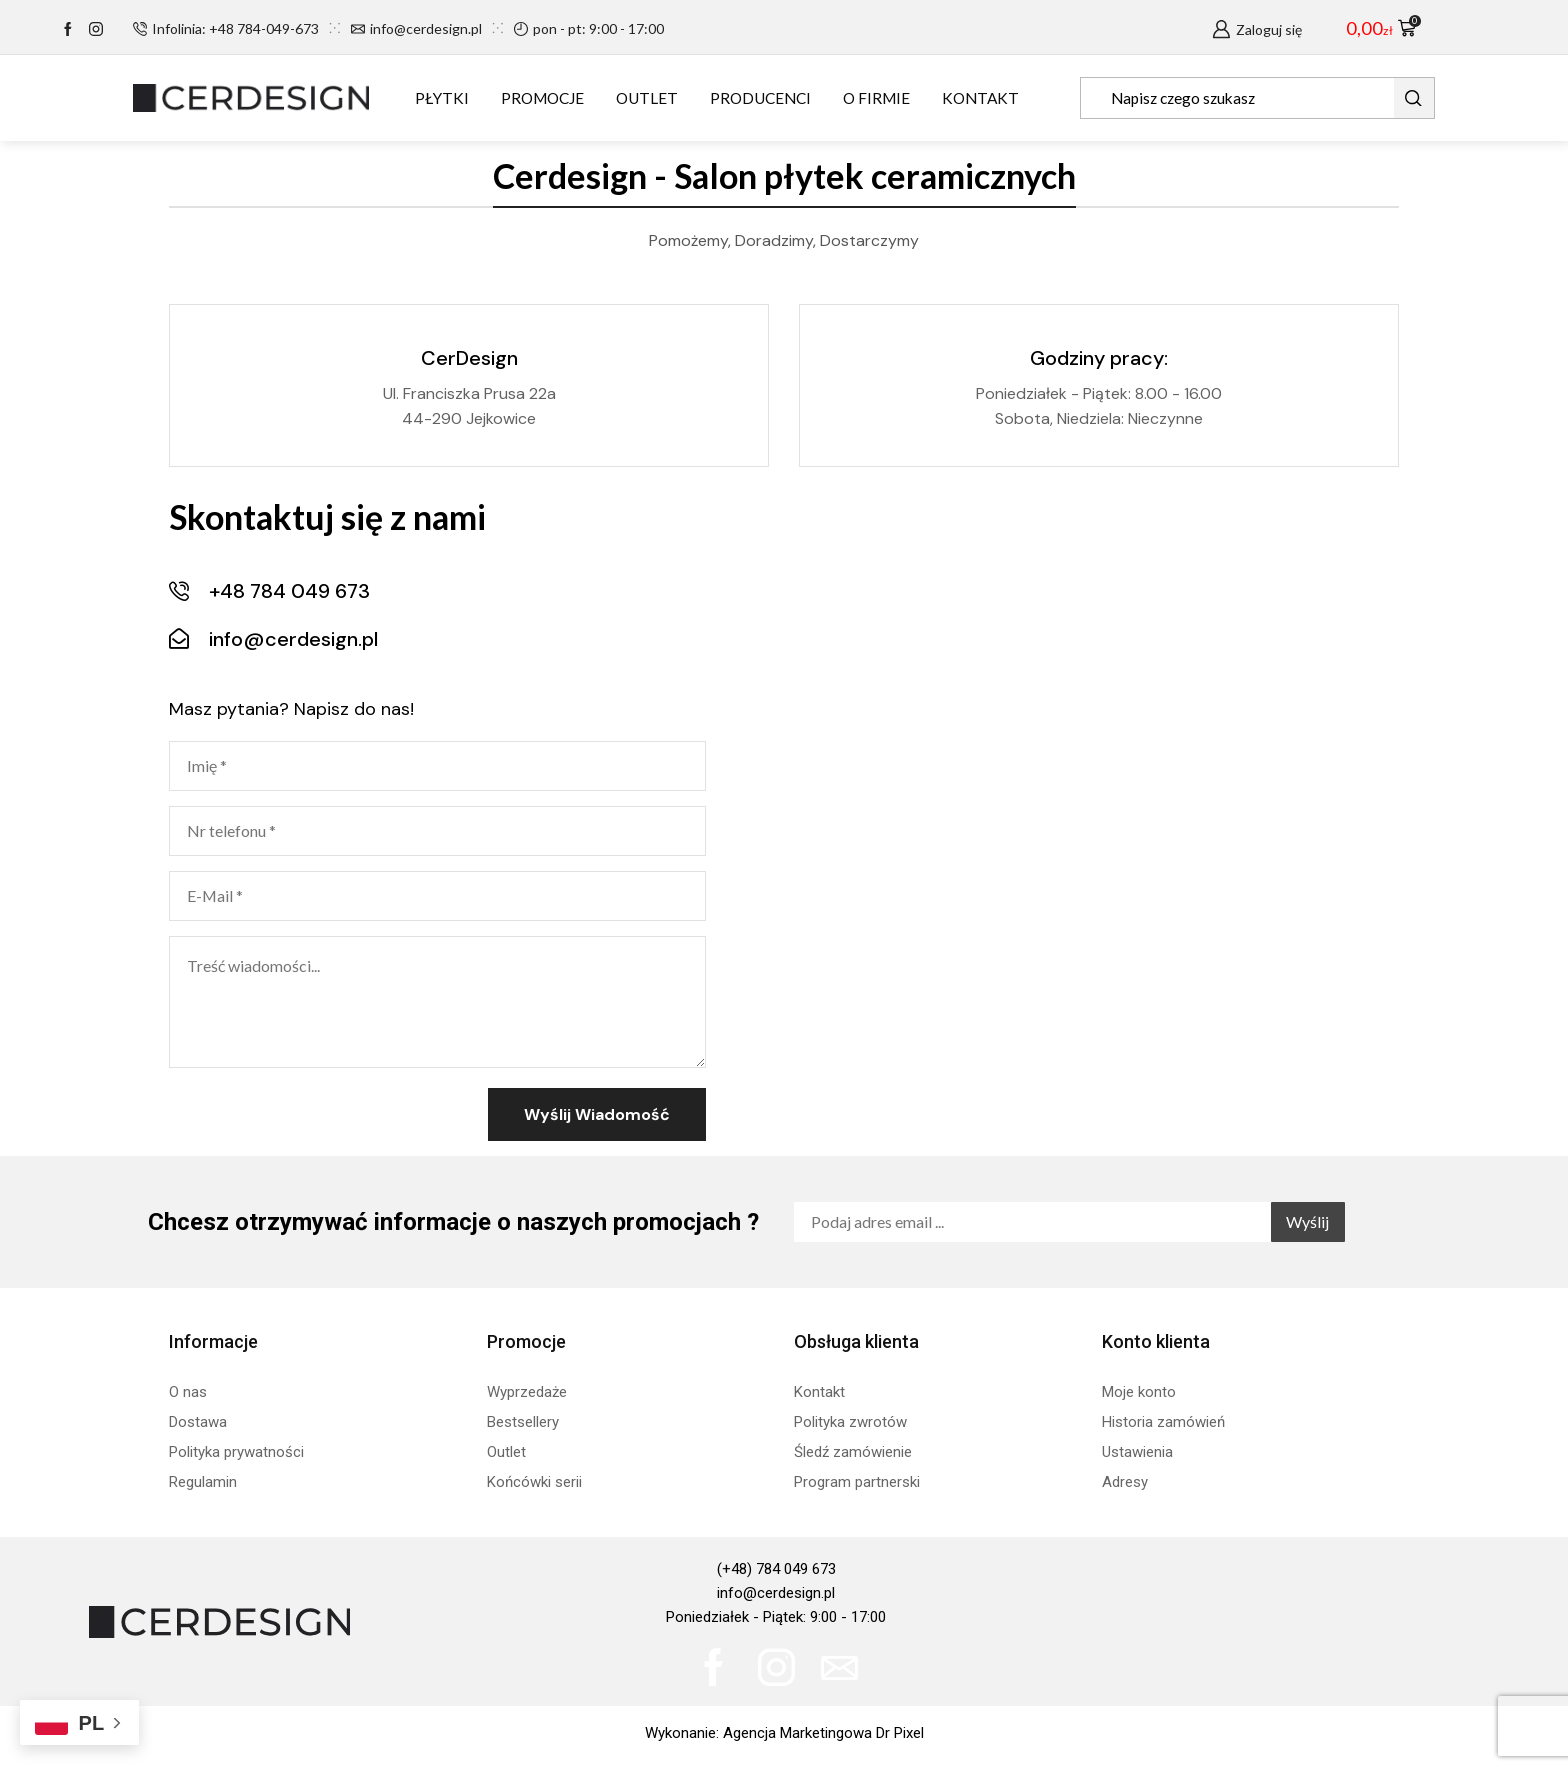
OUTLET (647, 98)
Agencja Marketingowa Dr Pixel (823, 1733)
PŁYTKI (442, 98)
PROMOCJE (542, 98)
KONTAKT (980, 98)
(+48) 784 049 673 (776, 1569)
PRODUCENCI (760, 98)
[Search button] (1414, 98)
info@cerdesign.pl (776, 1593)
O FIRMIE (876, 98)
